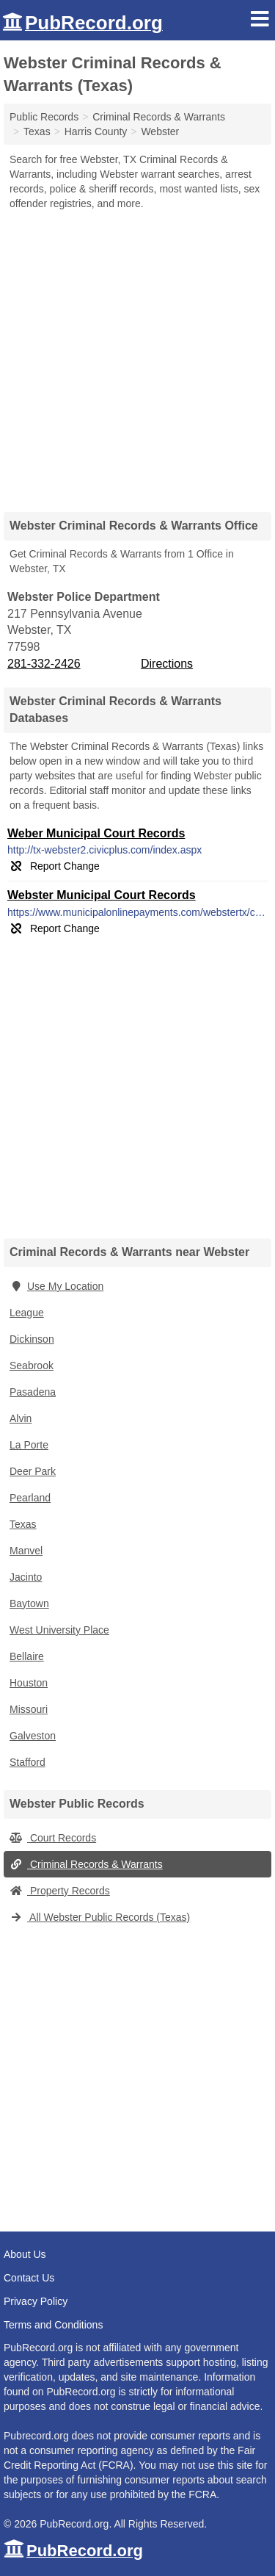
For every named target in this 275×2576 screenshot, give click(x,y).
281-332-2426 (44, 663)
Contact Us (29, 2278)
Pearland (30, 1498)
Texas (23, 1524)
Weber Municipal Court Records (96, 833)
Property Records (60, 1891)
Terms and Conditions (53, 2325)
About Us (25, 2254)
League (27, 1312)
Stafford (27, 1762)
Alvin (21, 1418)
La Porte (29, 1445)
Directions (167, 663)
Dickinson (32, 1339)
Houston (29, 1683)
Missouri (29, 1709)
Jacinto (26, 1577)
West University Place (59, 1630)
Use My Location (56, 1286)
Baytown (29, 1603)
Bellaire (27, 1656)
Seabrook (32, 1365)
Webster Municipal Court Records (101, 895)
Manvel (26, 1550)
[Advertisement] (137, 356)
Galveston (33, 1736)
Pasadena (33, 1392)
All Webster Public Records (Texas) (100, 1917)
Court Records (53, 1838)
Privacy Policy (35, 2301)
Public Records (44, 117)
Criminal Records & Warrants (86, 1864)
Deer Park (33, 1471)
